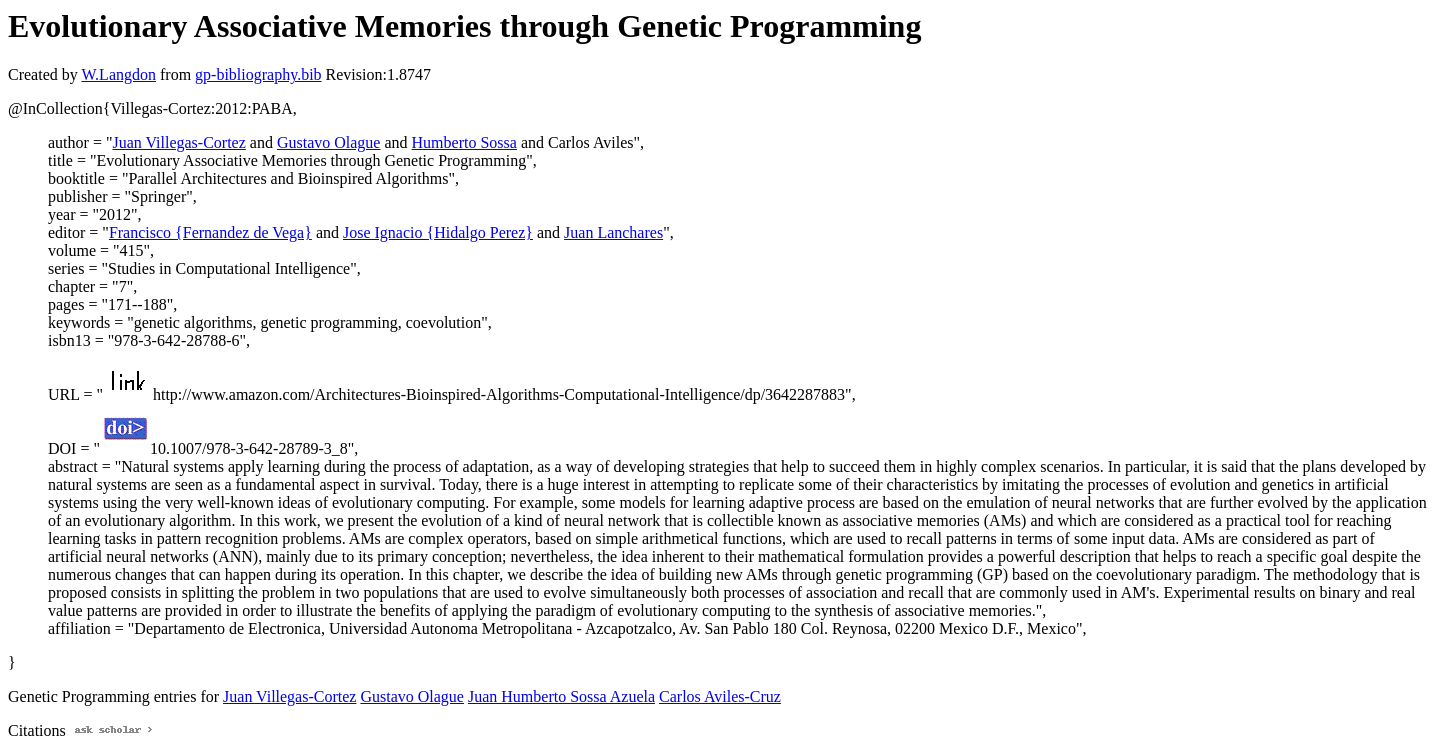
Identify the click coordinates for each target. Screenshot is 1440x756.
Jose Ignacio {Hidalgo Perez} (438, 232)
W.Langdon (118, 74)
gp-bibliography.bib (258, 74)
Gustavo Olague (329, 142)
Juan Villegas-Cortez (178, 142)
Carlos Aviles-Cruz (720, 696)
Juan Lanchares (613, 232)
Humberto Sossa (464, 142)
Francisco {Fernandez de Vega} (210, 232)
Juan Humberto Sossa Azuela (561, 696)
